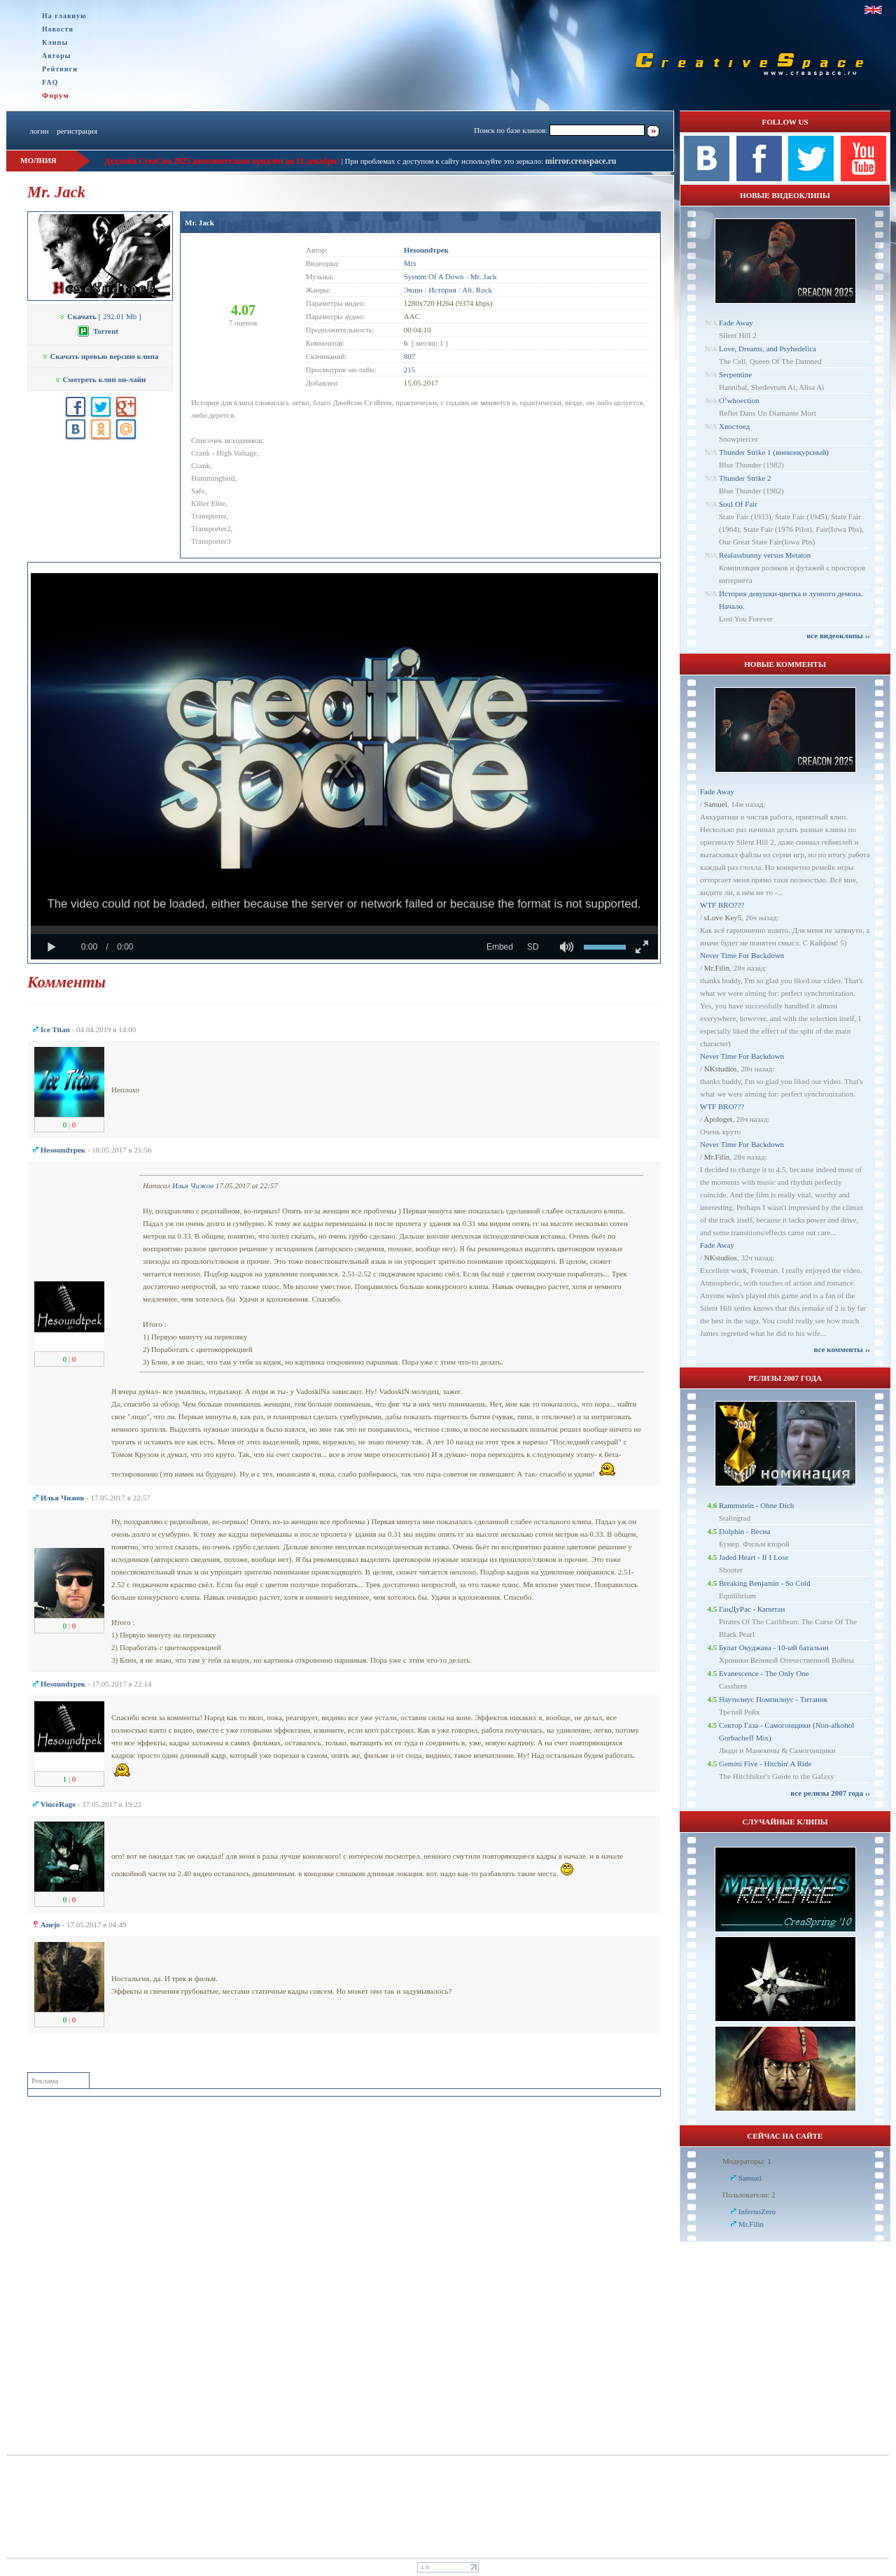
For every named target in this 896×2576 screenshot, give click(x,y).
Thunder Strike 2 (745, 478)
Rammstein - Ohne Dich (756, 1505)
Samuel (715, 804)
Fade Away (736, 322)
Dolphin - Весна (744, 1531)
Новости (58, 29)
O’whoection (739, 400)
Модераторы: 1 (746, 2161)
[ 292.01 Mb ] (100, 316)
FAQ (50, 82)
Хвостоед (734, 426)
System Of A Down (434, 276)
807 (410, 356)
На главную (64, 16)
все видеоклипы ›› (838, 635)
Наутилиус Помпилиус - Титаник (773, 1699)
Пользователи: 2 (749, 2194)
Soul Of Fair (738, 504)
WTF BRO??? (722, 905)
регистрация (77, 131)
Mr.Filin (716, 968)
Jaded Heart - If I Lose (753, 1557)
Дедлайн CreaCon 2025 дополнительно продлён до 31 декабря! (222, 161)
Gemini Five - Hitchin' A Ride (765, 1763)
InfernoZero (757, 2211)
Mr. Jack (199, 222)
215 (410, 369)
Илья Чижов (193, 1185)
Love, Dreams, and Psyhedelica (767, 348)
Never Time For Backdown (742, 955)
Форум (55, 95)
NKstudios (720, 1068)
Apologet (718, 1119)
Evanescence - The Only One (764, 1673)
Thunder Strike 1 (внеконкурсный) (774, 452)
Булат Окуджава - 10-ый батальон (774, 1647)
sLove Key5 (722, 917)
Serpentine (735, 374)
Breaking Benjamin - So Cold (765, 1583)
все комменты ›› (842, 1349)
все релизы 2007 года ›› (830, 1793)
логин (38, 131)
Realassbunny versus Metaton (765, 555)
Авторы (56, 55)
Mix (410, 263)
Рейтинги (60, 69)
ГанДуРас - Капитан (752, 1609)
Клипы (55, 42)
